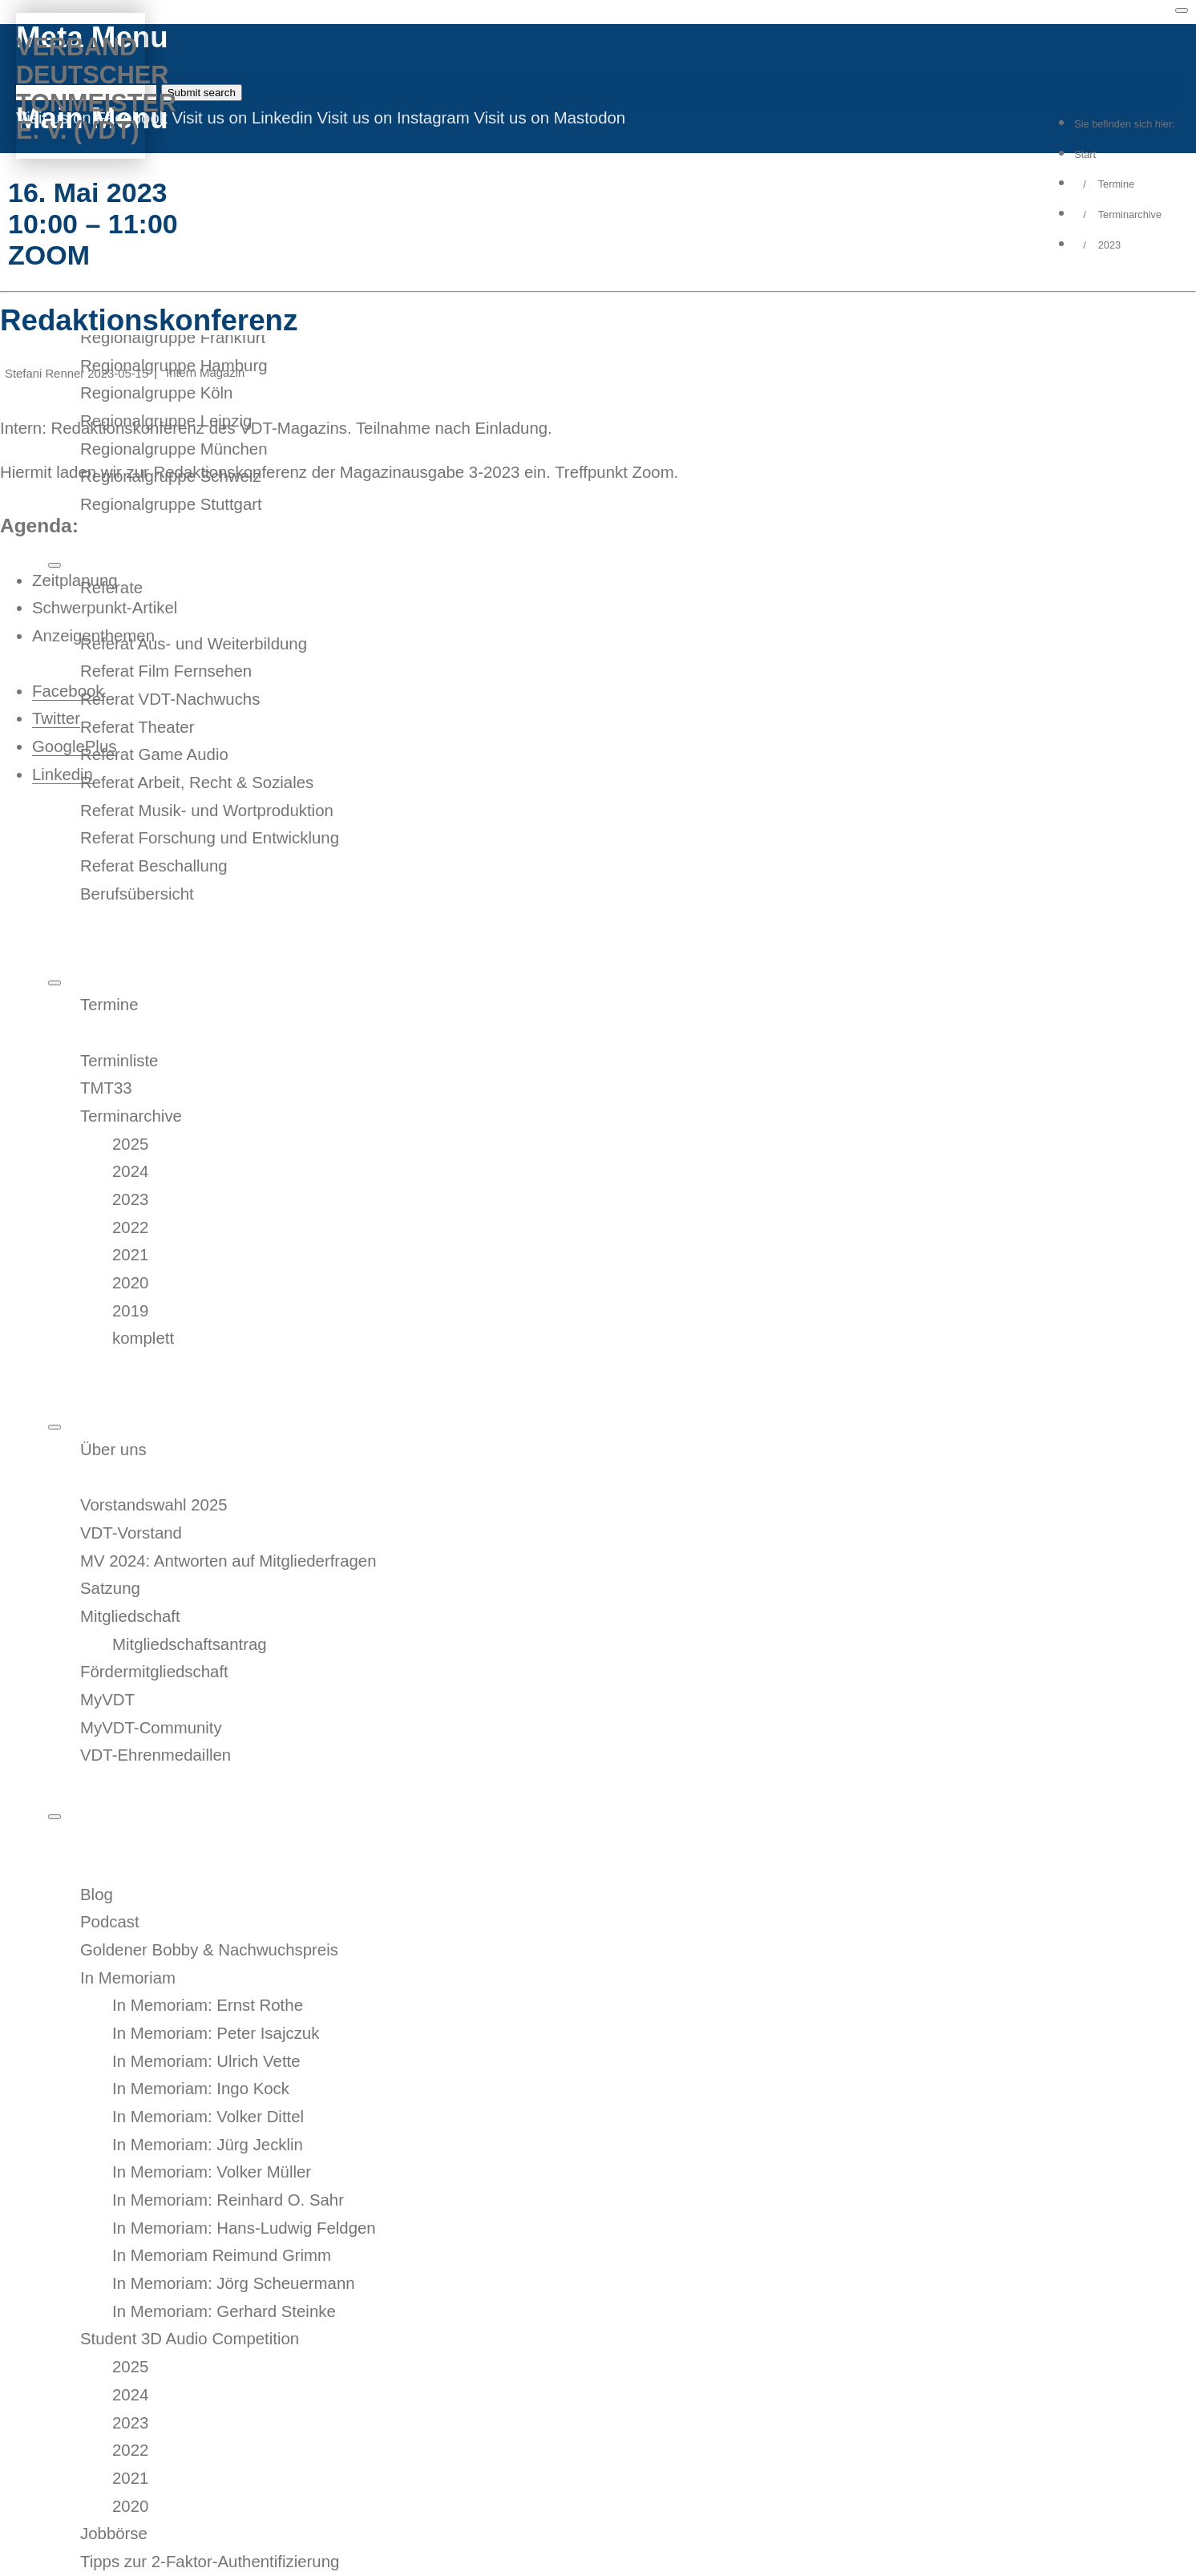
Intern (181, 372)
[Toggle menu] (1181, 10)
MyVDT (75, 162)
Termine (1116, 184)
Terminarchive (1130, 214)
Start (1085, 154)
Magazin (222, 372)
